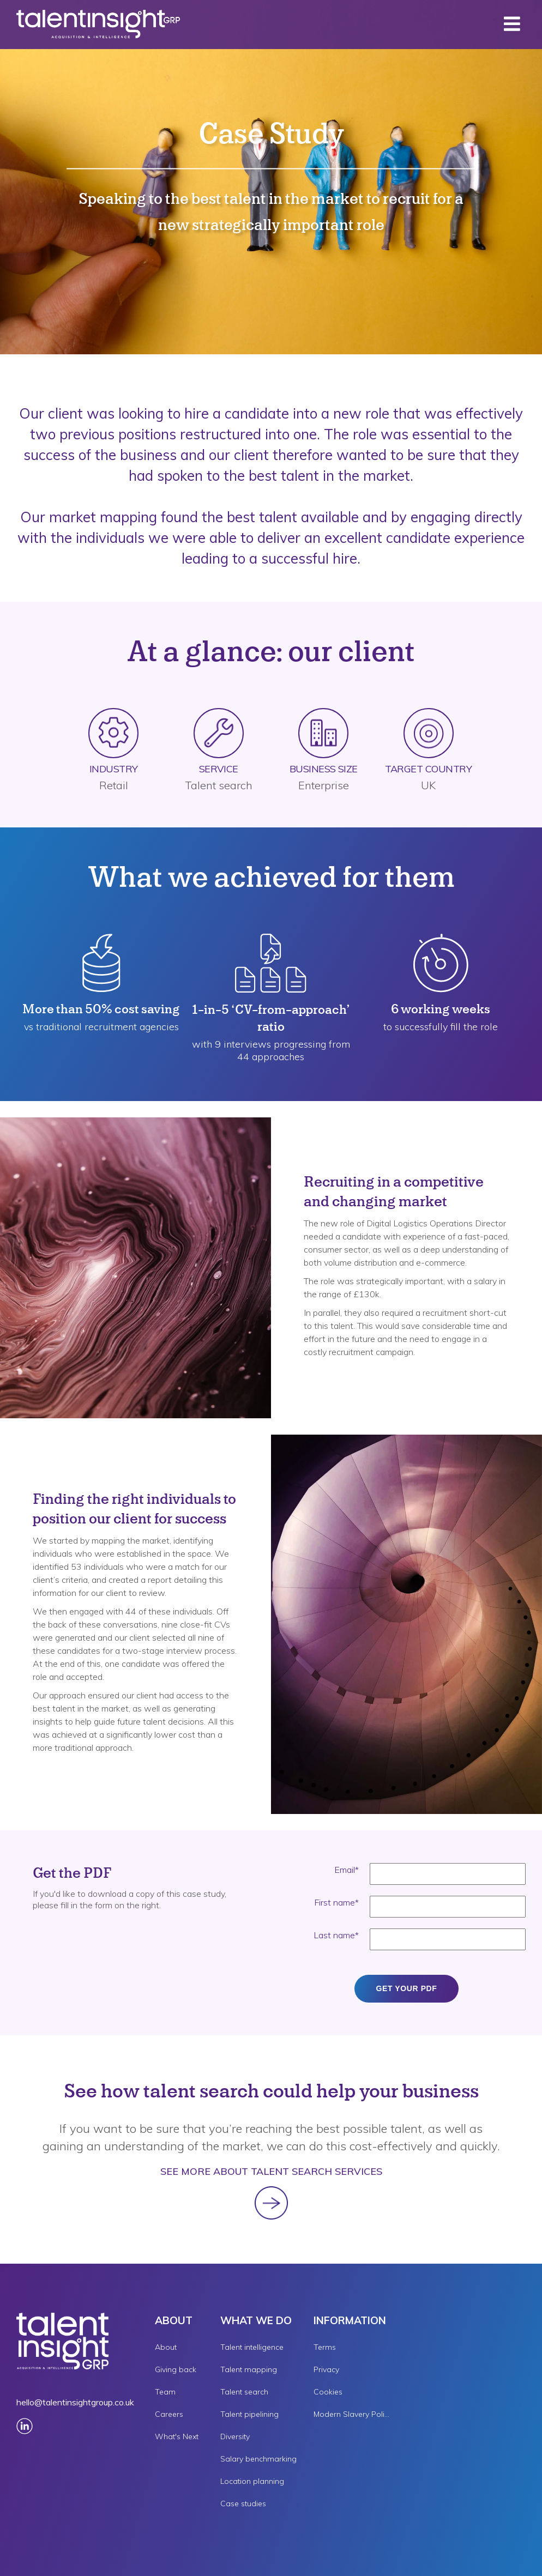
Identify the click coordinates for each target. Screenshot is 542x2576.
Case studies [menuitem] (243, 2503)
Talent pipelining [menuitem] (249, 2414)
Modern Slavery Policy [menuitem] (352, 2414)
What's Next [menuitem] (176, 2436)
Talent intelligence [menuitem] (252, 2347)
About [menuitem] (166, 2347)
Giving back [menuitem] (175, 2369)
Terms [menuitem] (325, 2347)
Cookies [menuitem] (328, 2392)
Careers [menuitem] (169, 2414)
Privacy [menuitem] (326, 2369)
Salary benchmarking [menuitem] (258, 2459)
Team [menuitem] (165, 2392)
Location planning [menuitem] (252, 2481)
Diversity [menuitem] (235, 2436)
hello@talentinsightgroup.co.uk (75, 2402)
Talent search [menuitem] (244, 2392)
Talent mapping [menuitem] (248, 2369)
